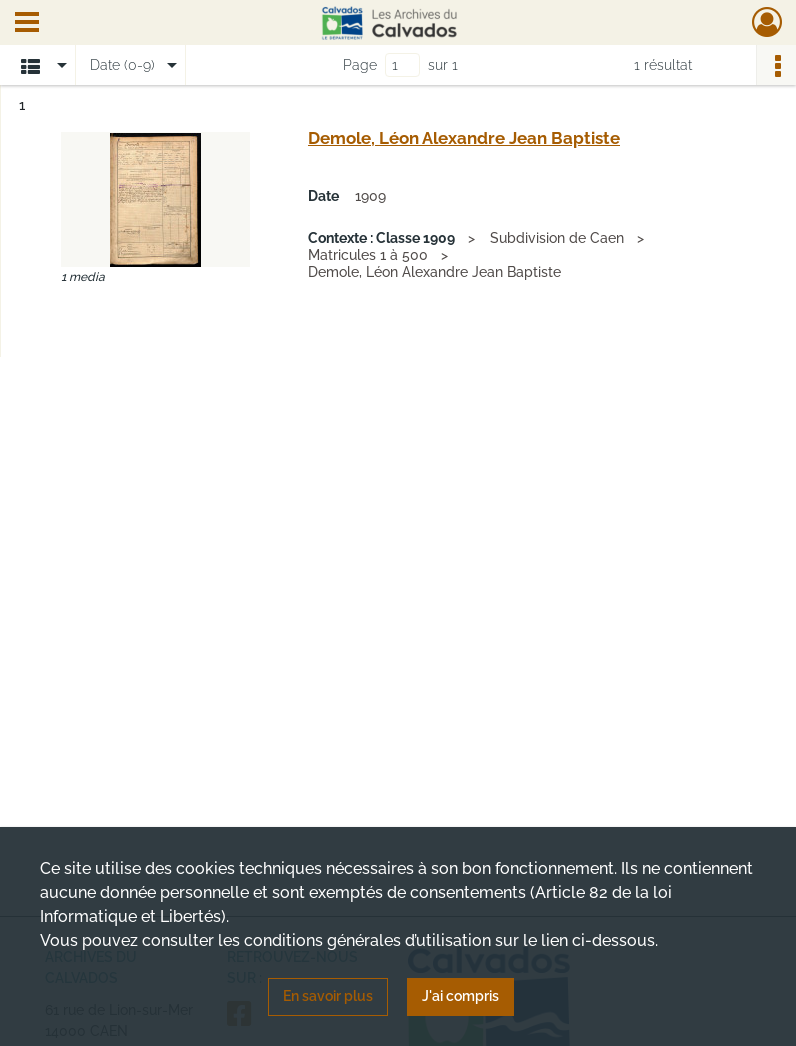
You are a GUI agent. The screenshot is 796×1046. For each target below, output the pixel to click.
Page (360, 65)
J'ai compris (460, 996)
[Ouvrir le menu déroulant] (27, 24)
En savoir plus (328, 996)
